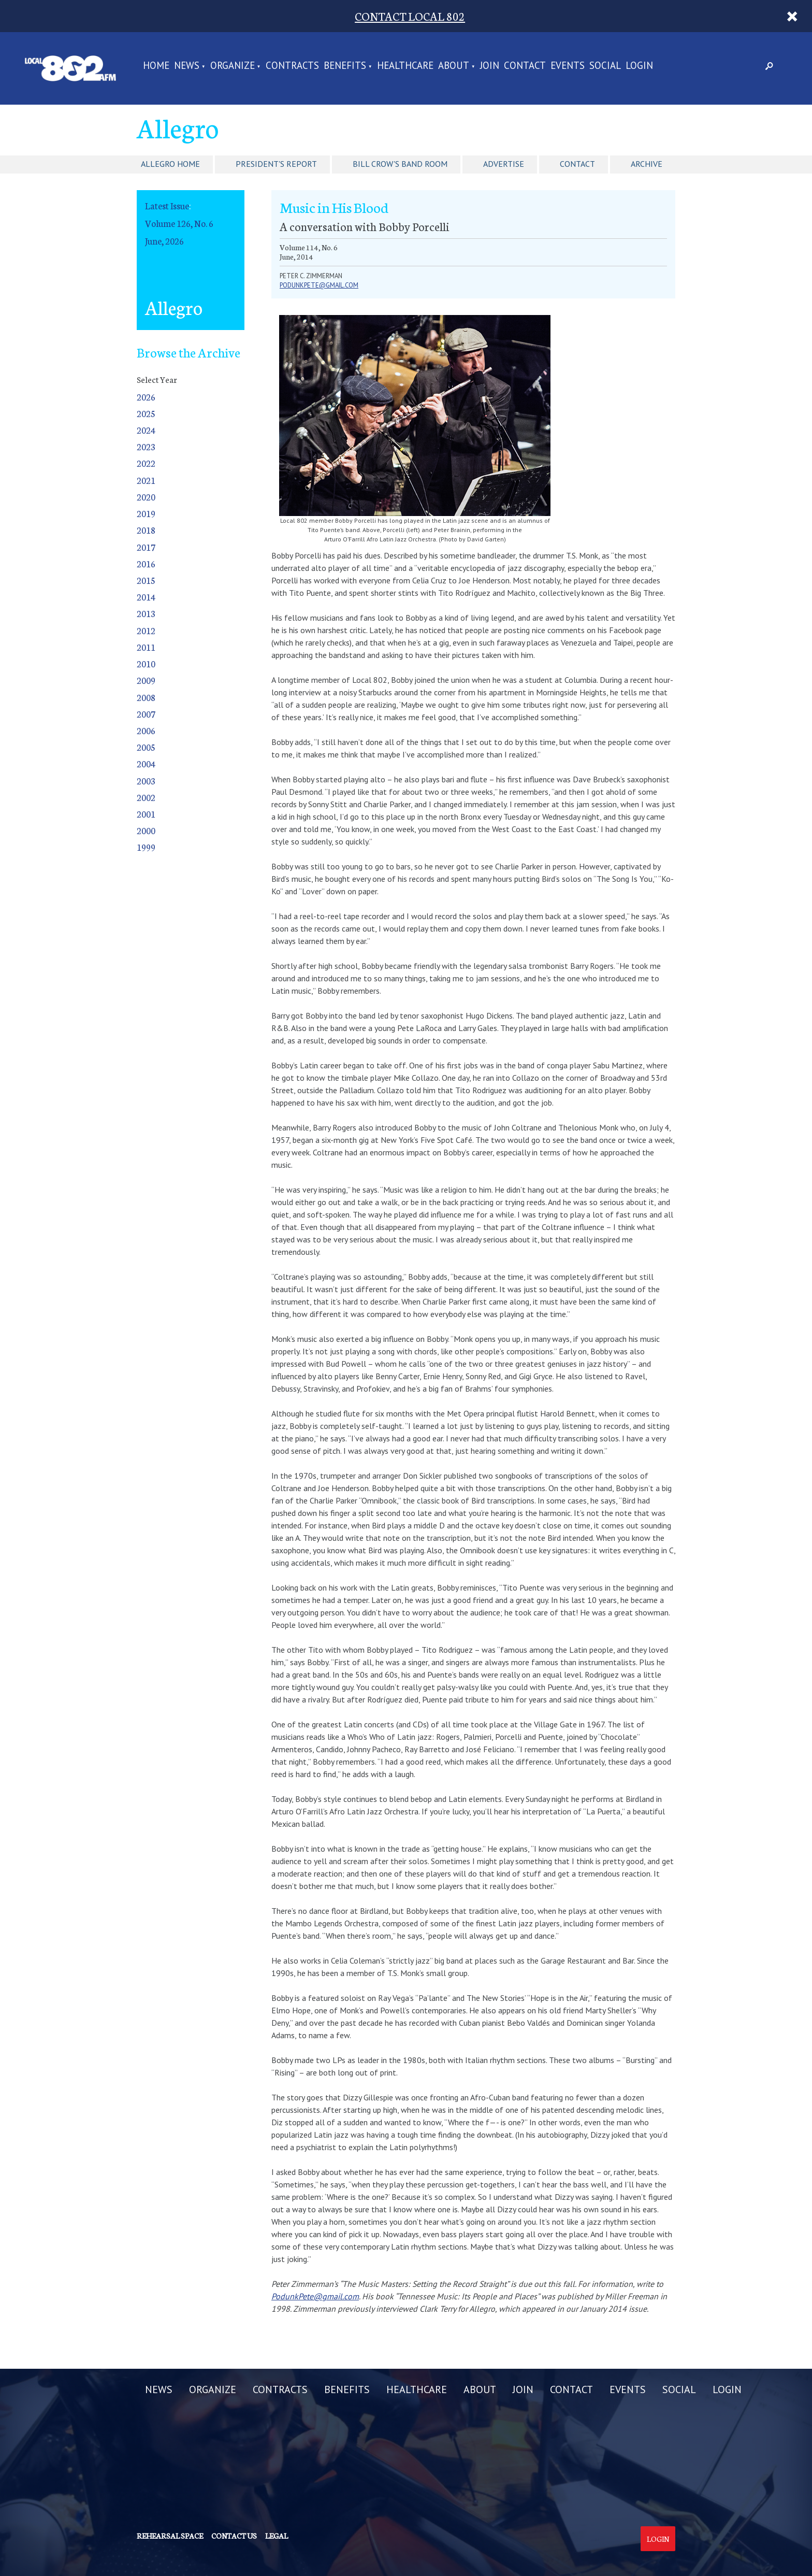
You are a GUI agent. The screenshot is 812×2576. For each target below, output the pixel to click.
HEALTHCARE (405, 66)
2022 (146, 462)
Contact (577, 164)
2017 (146, 546)
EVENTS (567, 66)
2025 (146, 413)
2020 (146, 496)
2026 (146, 396)
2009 (146, 680)
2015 (146, 580)
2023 (146, 446)
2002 (146, 797)
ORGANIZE (232, 66)
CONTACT (525, 66)
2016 (146, 563)
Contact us (234, 2535)
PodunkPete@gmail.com (319, 285)
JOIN (489, 66)
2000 (146, 830)
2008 (146, 697)
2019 (146, 513)
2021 (146, 480)
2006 (146, 730)
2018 (146, 529)
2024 (146, 429)
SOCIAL (605, 66)
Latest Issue (167, 205)
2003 (146, 780)
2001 (146, 813)
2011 (146, 646)
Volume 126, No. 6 (179, 223)
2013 (146, 613)
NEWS (186, 66)
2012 (146, 630)
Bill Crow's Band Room (400, 164)
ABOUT (453, 66)
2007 (146, 713)
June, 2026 (164, 240)
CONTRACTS (292, 66)
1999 (146, 846)
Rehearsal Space (170, 2535)
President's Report (276, 164)
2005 (146, 746)
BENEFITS (345, 66)
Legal (276, 2535)
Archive (646, 164)
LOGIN (639, 66)
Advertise (503, 164)
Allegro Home (170, 164)
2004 (146, 763)
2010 (146, 663)
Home (156, 66)
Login (658, 2539)
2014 (146, 596)
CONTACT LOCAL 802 (410, 16)
